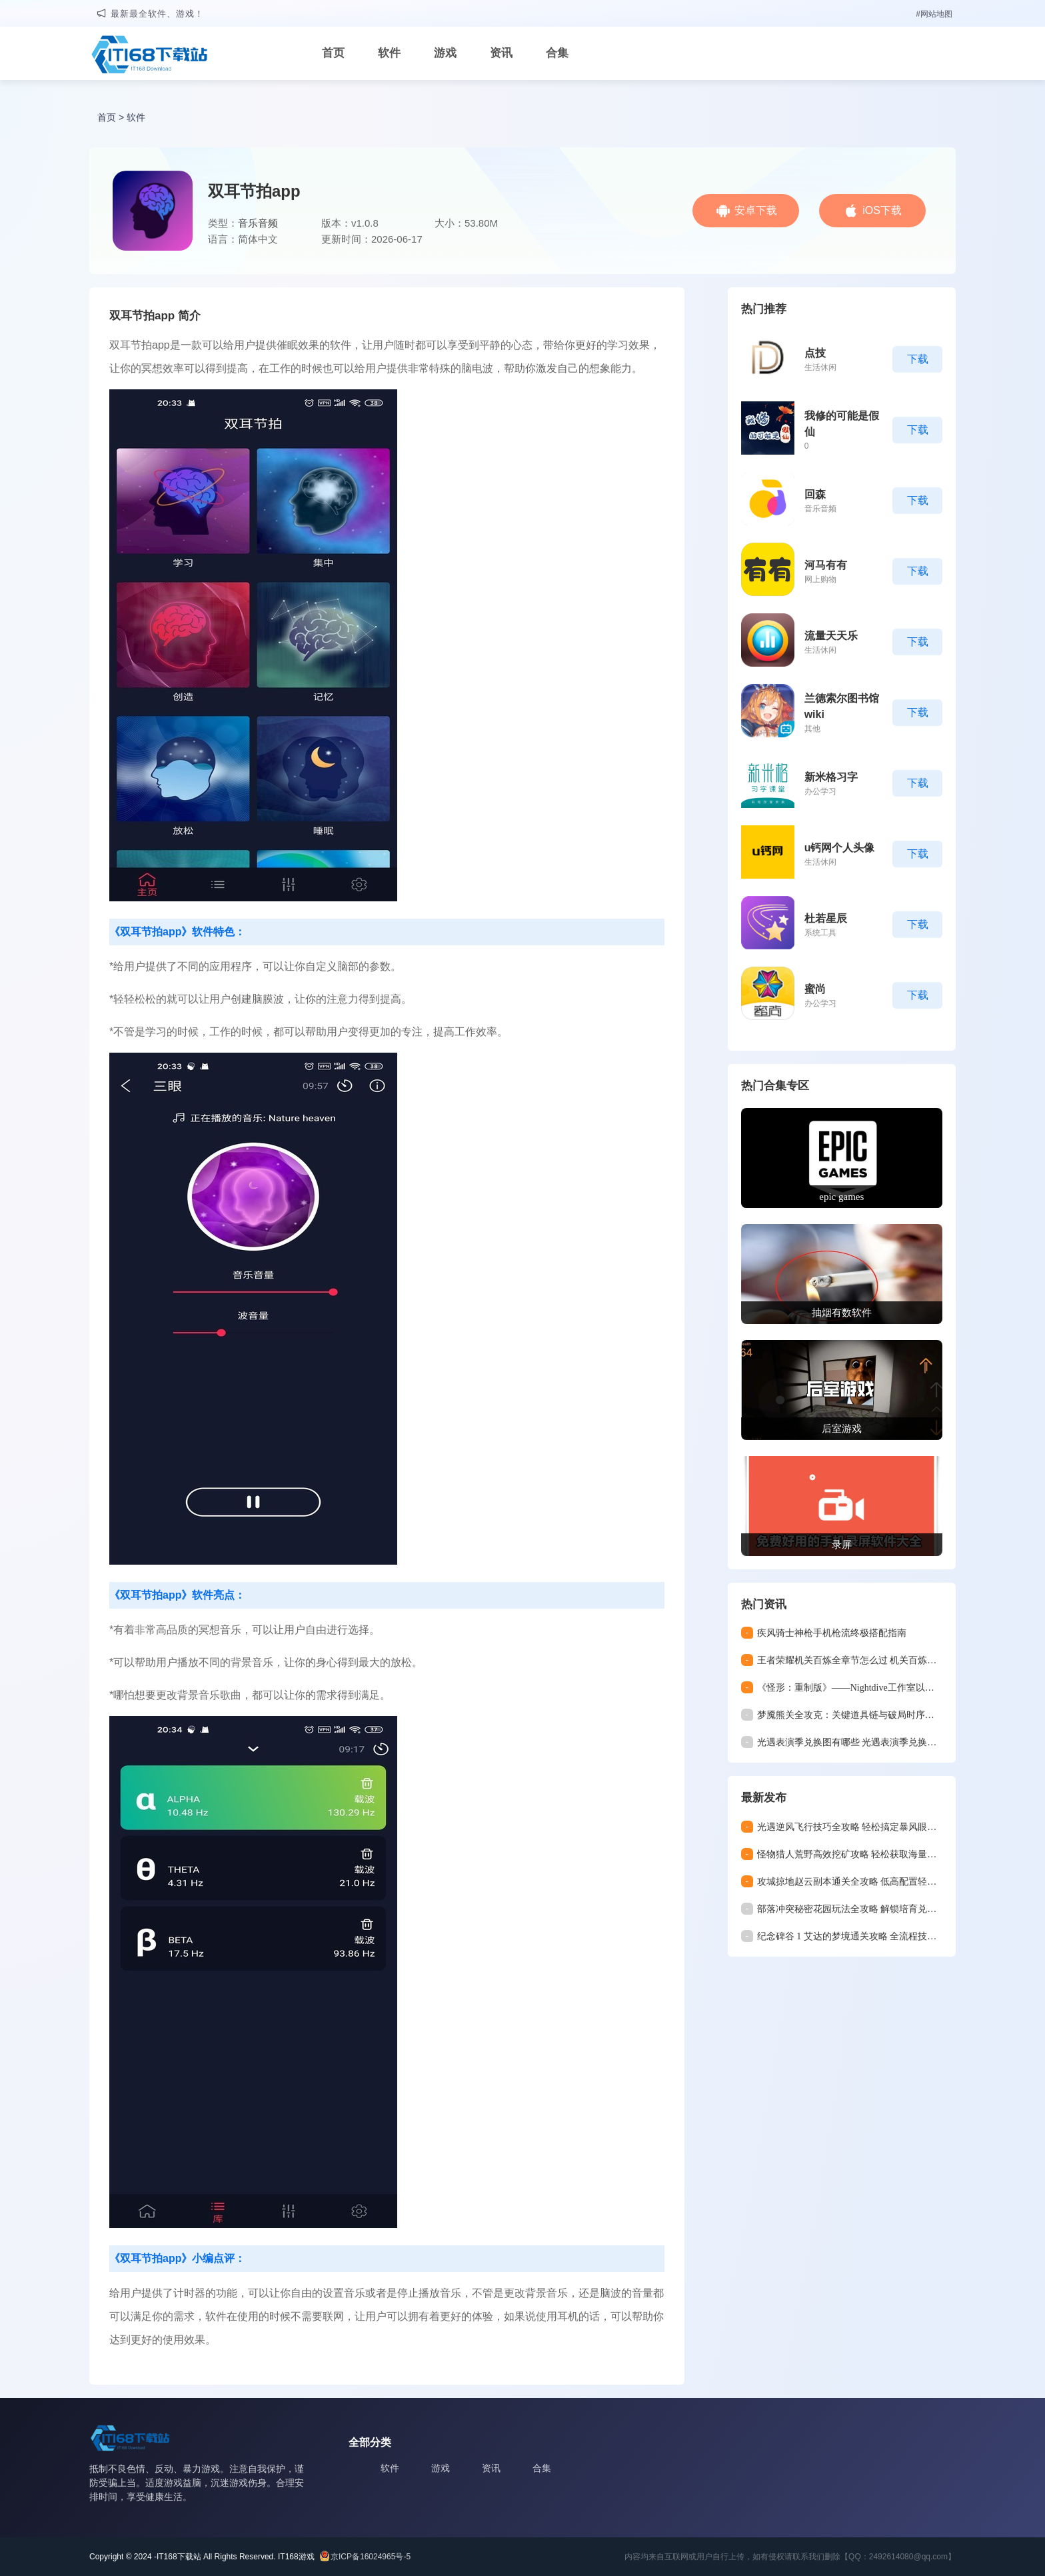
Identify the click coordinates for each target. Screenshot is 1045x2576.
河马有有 (825, 565)
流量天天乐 (831, 635)
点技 (815, 353)
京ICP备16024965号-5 (371, 2556)
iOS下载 (882, 210)
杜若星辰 (825, 918)
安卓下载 (755, 210)
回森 (815, 494)
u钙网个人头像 (839, 847)
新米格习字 (831, 777)
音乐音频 (258, 223)
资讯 (501, 53)
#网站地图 (934, 14)
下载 (917, 359)
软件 (389, 53)
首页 (333, 53)
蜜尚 (815, 989)
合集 (557, 53)
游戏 (445, 53)
